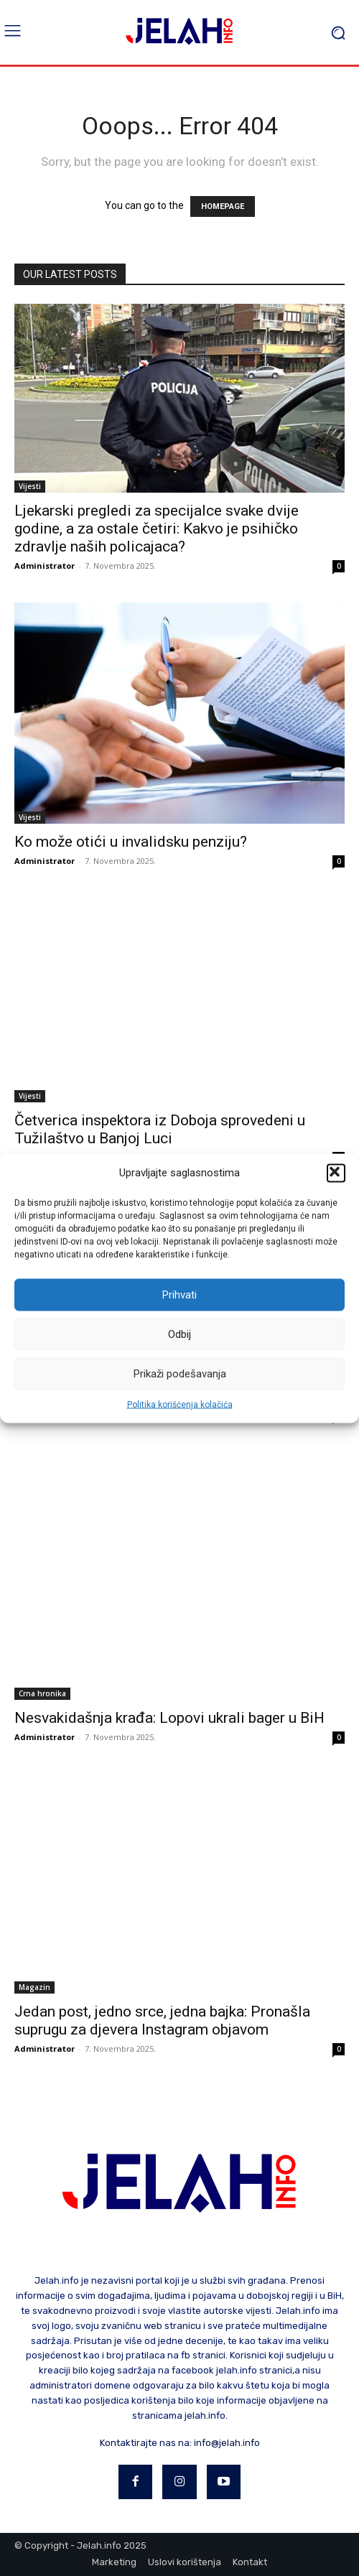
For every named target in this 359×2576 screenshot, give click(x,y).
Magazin (34, 1987)
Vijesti (30, 486)
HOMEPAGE (222, 206)
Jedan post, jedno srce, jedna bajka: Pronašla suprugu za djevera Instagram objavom (162, 2020)
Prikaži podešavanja (180, 1373)
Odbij (179, 1334)
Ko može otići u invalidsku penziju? (130, 841)
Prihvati (179, 1294)
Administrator (44, 565)
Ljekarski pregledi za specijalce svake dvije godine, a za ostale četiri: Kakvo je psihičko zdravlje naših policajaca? (156, 528)
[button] (336, 1172)
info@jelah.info (227, 2442)
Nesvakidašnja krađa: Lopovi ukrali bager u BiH (169, 1717)
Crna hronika (42, 1693)
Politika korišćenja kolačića (180, 1404)
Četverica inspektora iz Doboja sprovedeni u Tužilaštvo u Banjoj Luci (159, 1129)
